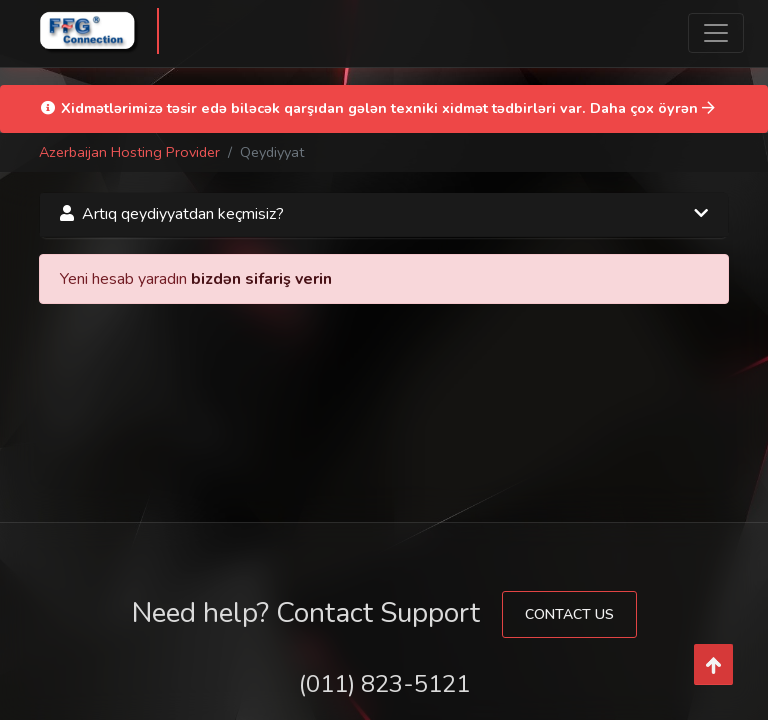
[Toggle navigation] (716, 33)
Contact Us (569, 614)
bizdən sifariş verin (261, 279)
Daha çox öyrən (652, 108)
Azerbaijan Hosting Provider (129, 152)
